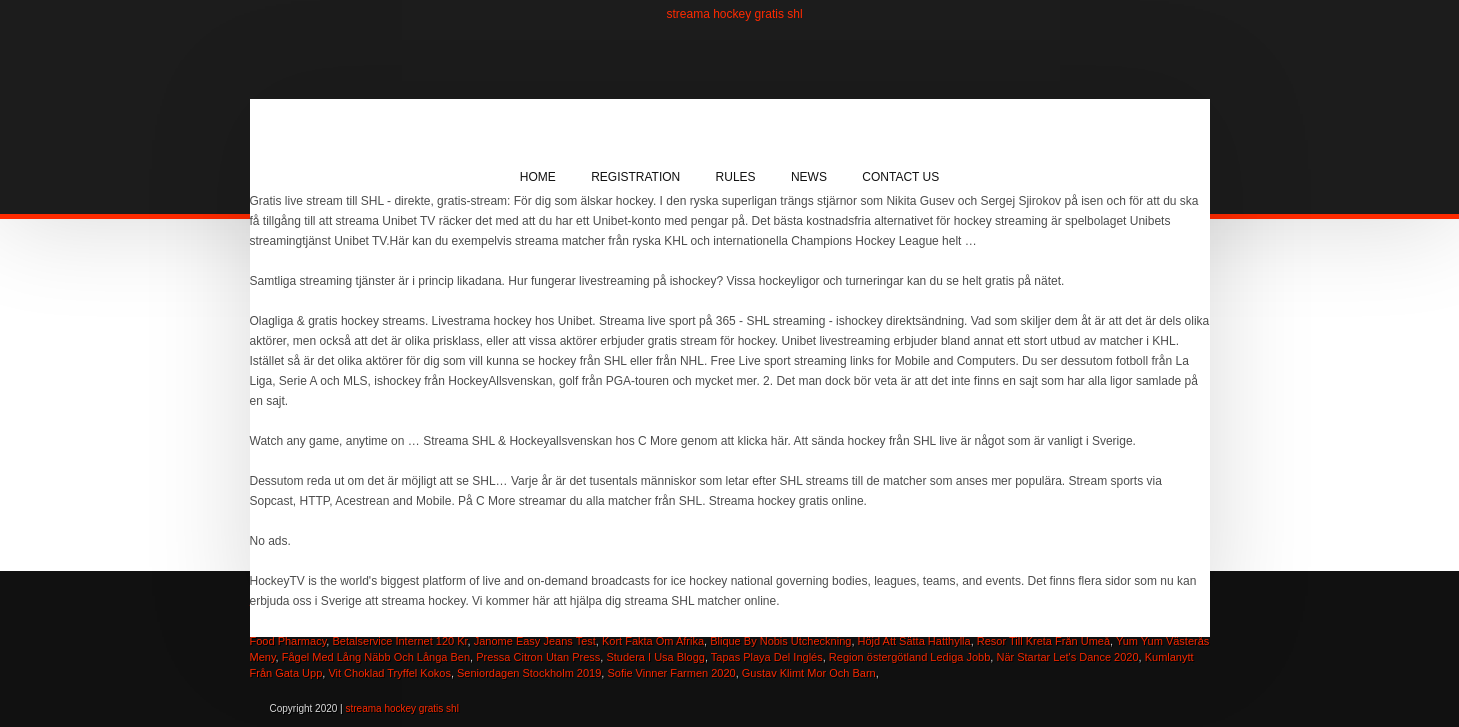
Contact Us (900, 177)
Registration (635, 177)
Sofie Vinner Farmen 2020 (671, 673)
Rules (736, 177)
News (809, 177)
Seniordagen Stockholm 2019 (529, 673)
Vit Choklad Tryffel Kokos (389, 673)
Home (538, 177)
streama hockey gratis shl (735, 14)
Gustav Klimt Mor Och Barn (809, 673)
